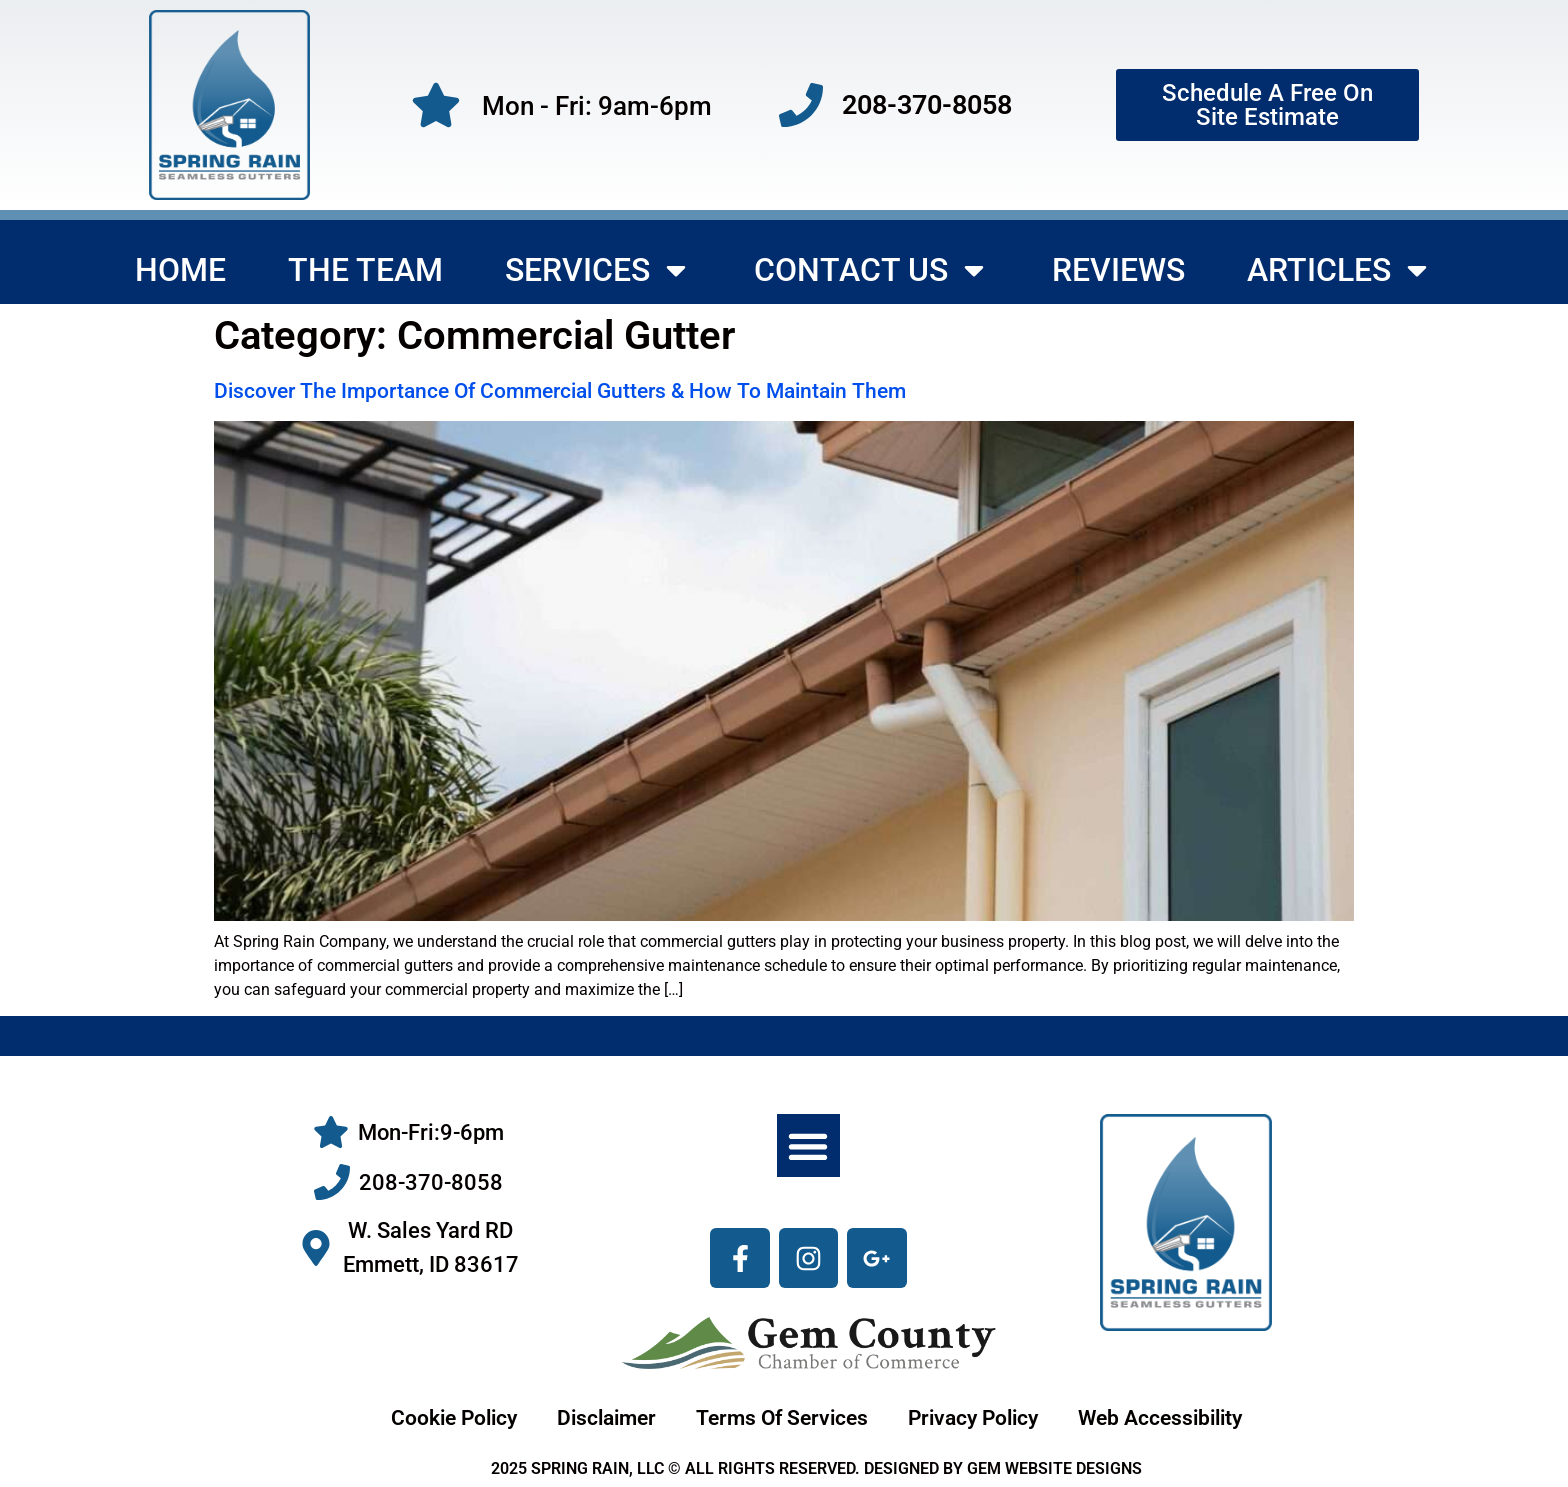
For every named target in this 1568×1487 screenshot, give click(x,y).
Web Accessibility (1160, 1418)
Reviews (1118, 270)
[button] (808, 1145)
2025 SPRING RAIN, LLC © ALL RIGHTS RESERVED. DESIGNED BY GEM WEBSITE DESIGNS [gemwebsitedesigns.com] (816, 1468)
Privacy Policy (973, 1418)
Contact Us (872, 270)
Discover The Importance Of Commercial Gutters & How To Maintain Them (560, 391)
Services (598, 270)
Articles (1340, 270)
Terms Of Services (782, 1418)
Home (180, 270)
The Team (365, 270)
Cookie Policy (454, 1418)
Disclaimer (606, 1418)
